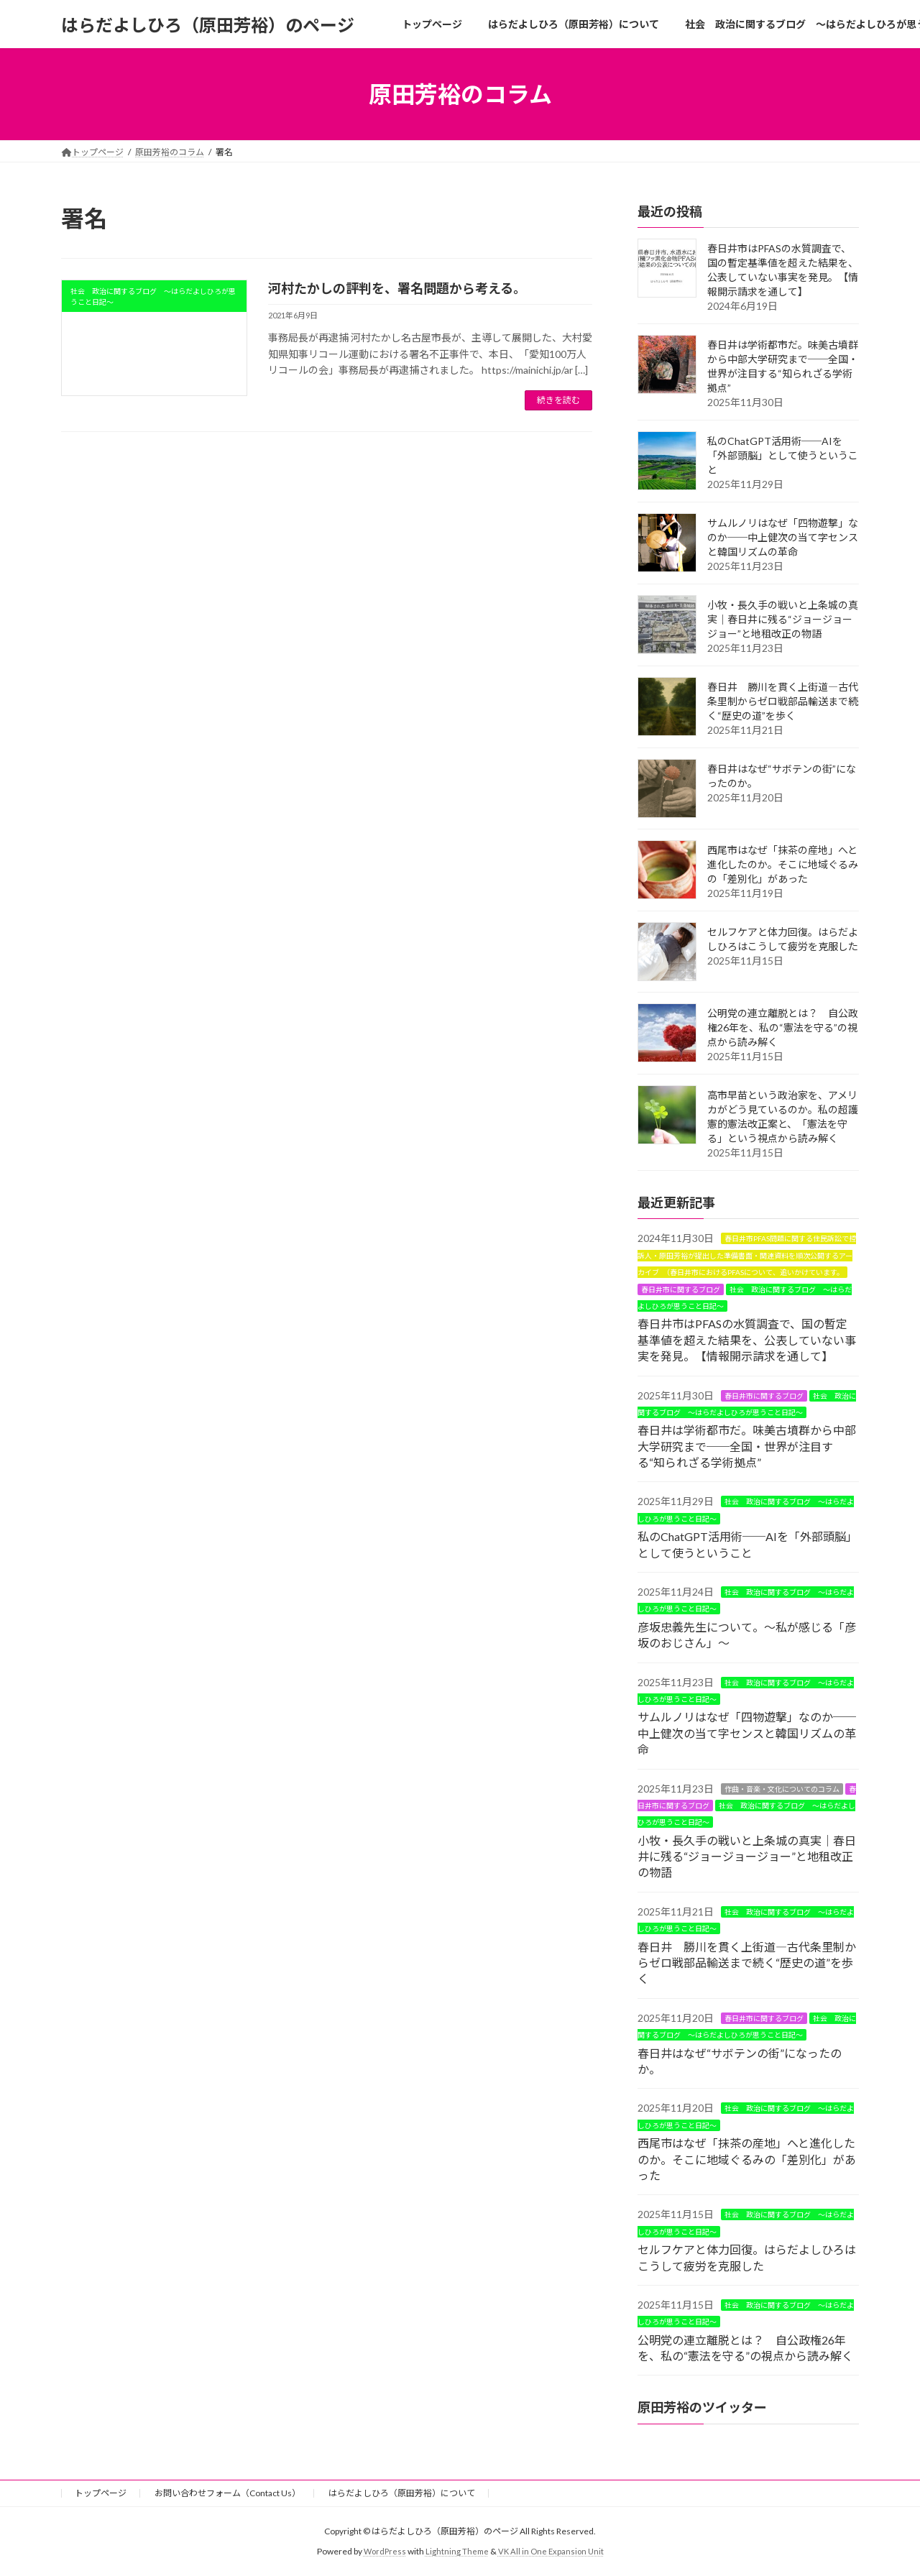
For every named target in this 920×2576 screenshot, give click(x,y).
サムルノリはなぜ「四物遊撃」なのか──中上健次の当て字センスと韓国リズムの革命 (782, 537)
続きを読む (558, 400)
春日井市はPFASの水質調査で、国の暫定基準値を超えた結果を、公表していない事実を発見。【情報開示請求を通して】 (747, 1340)
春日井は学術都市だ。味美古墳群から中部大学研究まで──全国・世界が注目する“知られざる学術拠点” (747, 1446)
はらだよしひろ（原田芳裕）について (401, 2493)
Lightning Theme (456, 2551)
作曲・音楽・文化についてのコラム (782, 1789)
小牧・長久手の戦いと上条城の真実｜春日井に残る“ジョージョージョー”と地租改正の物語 (782, 619)
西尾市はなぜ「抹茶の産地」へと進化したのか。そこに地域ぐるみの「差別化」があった (782, 864)
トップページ (100, 2493)
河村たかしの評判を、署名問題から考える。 (397, 288)
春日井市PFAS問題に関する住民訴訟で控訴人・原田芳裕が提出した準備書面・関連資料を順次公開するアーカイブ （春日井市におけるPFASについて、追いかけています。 (747, 1256)
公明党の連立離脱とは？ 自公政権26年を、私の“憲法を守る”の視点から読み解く (782, 1027)
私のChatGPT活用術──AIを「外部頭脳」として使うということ (782, 455)
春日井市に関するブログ (680, 1289)
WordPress (382, 2551)
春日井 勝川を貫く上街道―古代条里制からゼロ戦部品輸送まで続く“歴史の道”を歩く (782, 701)
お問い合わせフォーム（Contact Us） (227, 2493)
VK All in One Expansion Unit (552, 2551)
